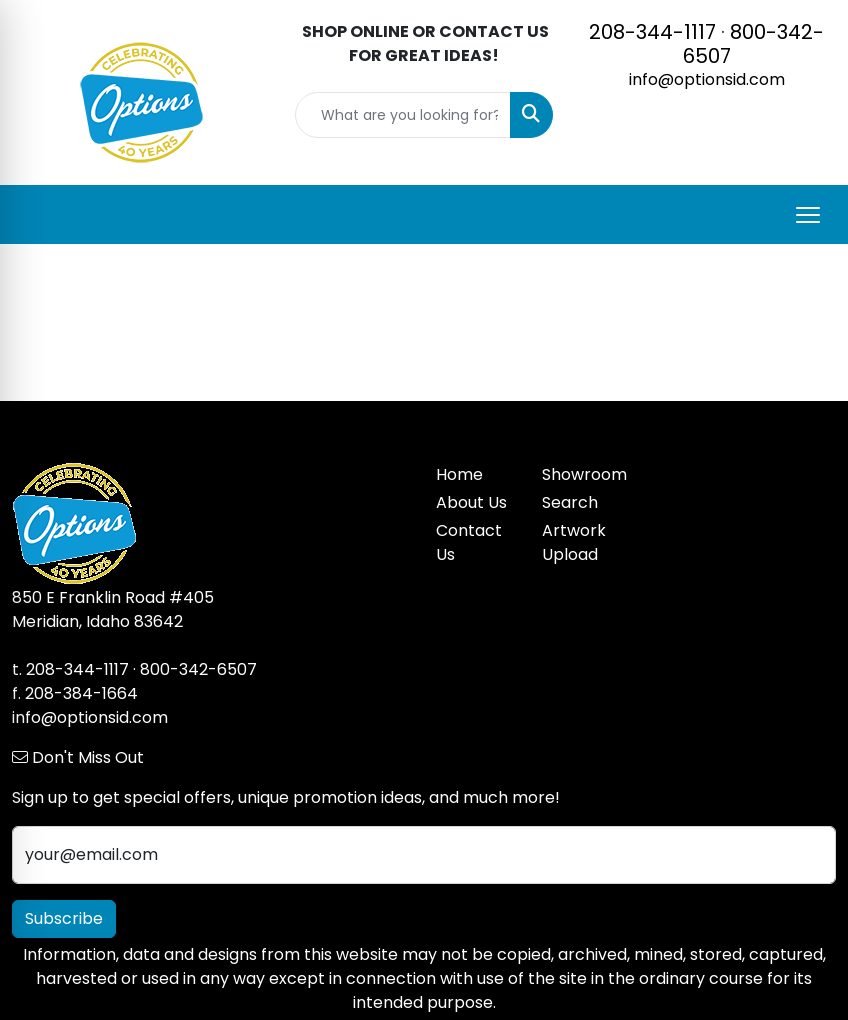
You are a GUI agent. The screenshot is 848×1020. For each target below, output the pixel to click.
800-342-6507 (754, 44)
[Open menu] (808, 215)
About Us (471, 502)
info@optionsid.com (707, 79)
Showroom (583, 474)
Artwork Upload (574, 542)
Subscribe (64, 918)
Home (459, 474)
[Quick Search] (403, 115)
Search (570, 502)
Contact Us (469, 542)
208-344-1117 (652, 32)
